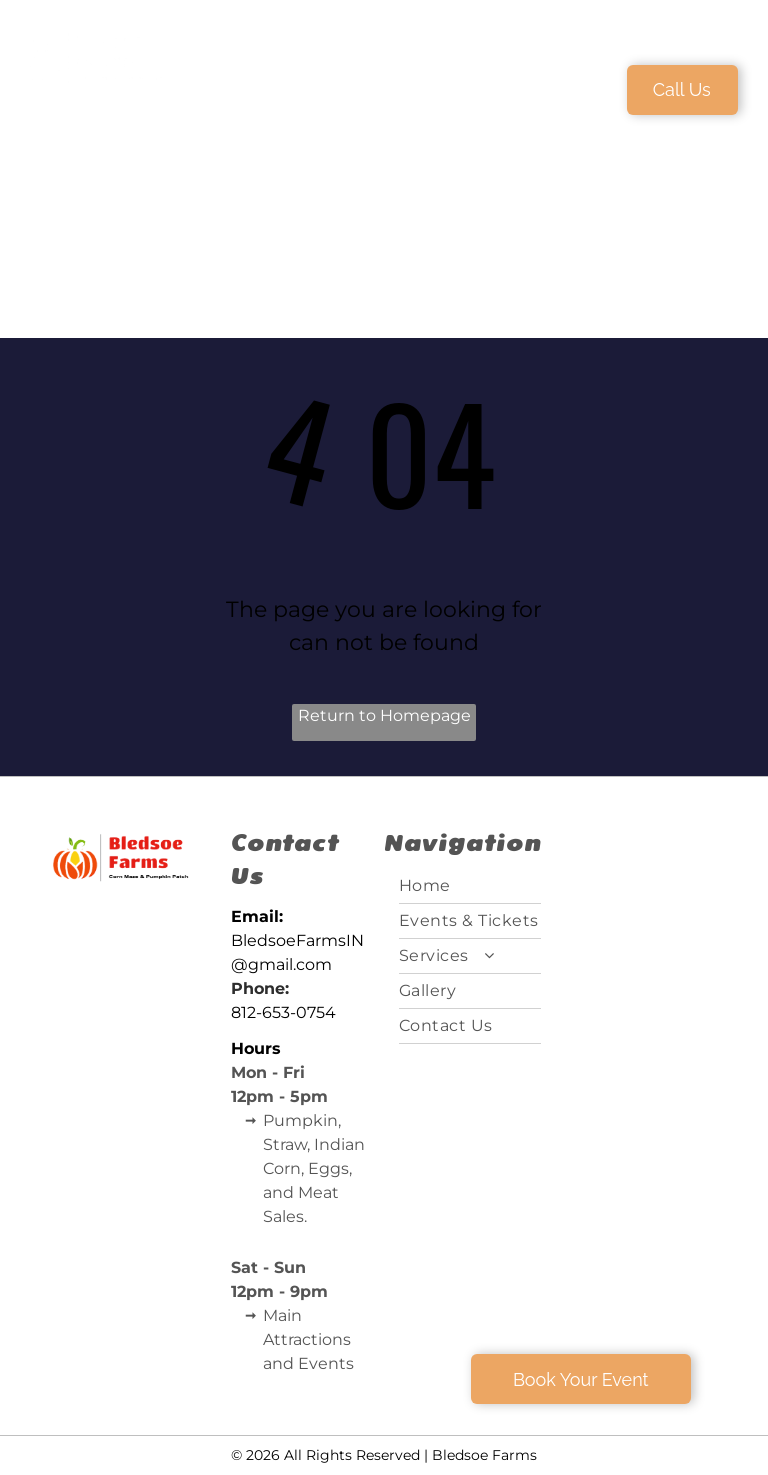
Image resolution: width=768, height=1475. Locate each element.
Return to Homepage (384, 715)
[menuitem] (300, 87)
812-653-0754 (283, 1012)
